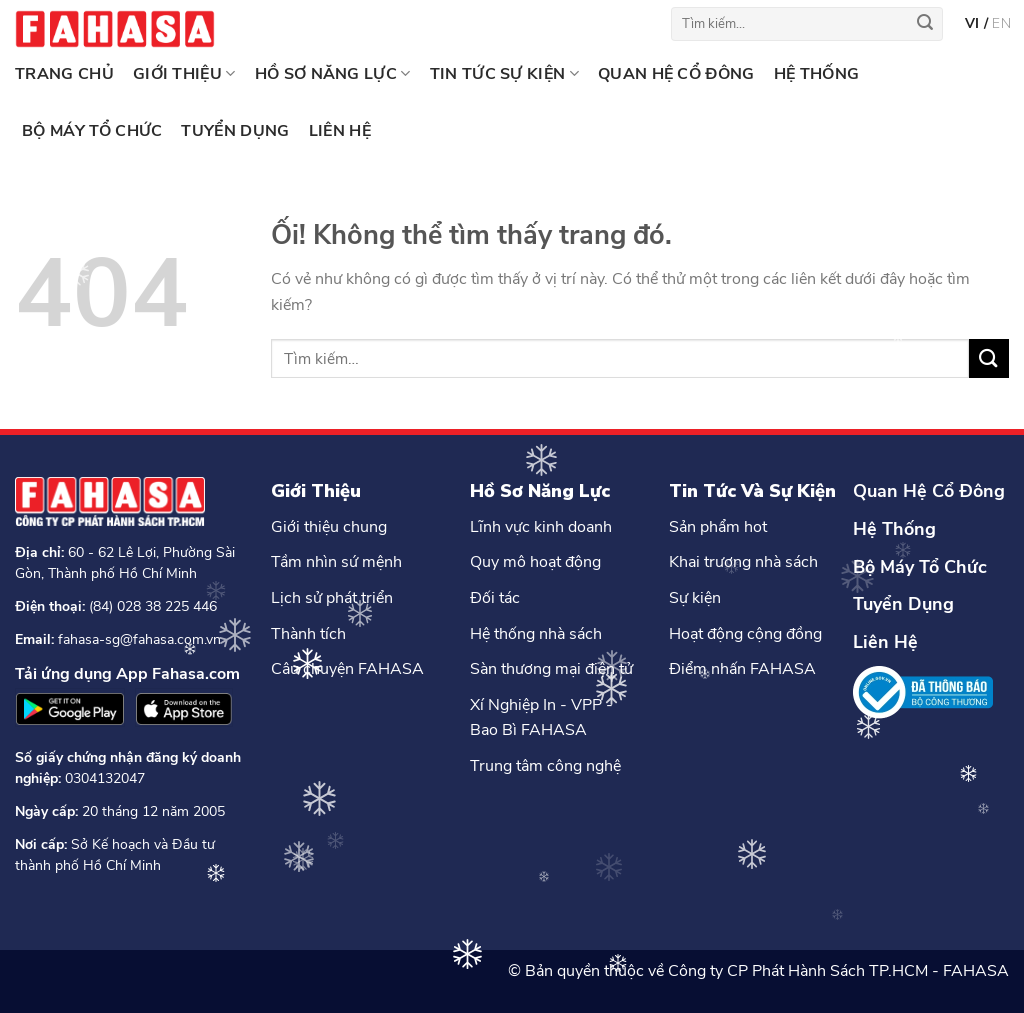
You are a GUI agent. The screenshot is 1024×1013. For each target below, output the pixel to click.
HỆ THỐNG (817, 74)
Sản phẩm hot (718, 527)
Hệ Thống (894, 529)
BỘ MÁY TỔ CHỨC (92, 131)
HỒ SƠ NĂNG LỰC (333, 74)
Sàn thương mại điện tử (551, 669)
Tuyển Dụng (903, 604)
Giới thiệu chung (329, 527)
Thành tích (308, 634)
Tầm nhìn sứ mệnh (336, 562)
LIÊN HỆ (340, 131)
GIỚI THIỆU (184, 74)
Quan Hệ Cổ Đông (929, 491)
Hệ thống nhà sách (536, 634)
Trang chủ (64, 74)
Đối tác (495, 598)
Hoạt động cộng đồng (745, 634)
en (1001, 23)
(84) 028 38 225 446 (153, 606)
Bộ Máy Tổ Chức (920, 567)
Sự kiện (695, 598)
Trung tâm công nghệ (545, 766)
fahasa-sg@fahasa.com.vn (139, 639)
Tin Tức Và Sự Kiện (752, 491)
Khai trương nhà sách (743, 562)
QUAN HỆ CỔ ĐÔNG (676, 74)
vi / (978, 23)
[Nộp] (925, 24)
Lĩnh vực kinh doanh (541, 527)
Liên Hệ (885, 642)
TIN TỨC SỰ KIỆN (504, 74)
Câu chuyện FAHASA (347, 669)
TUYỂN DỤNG (235, 131)
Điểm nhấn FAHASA (742, 669)
